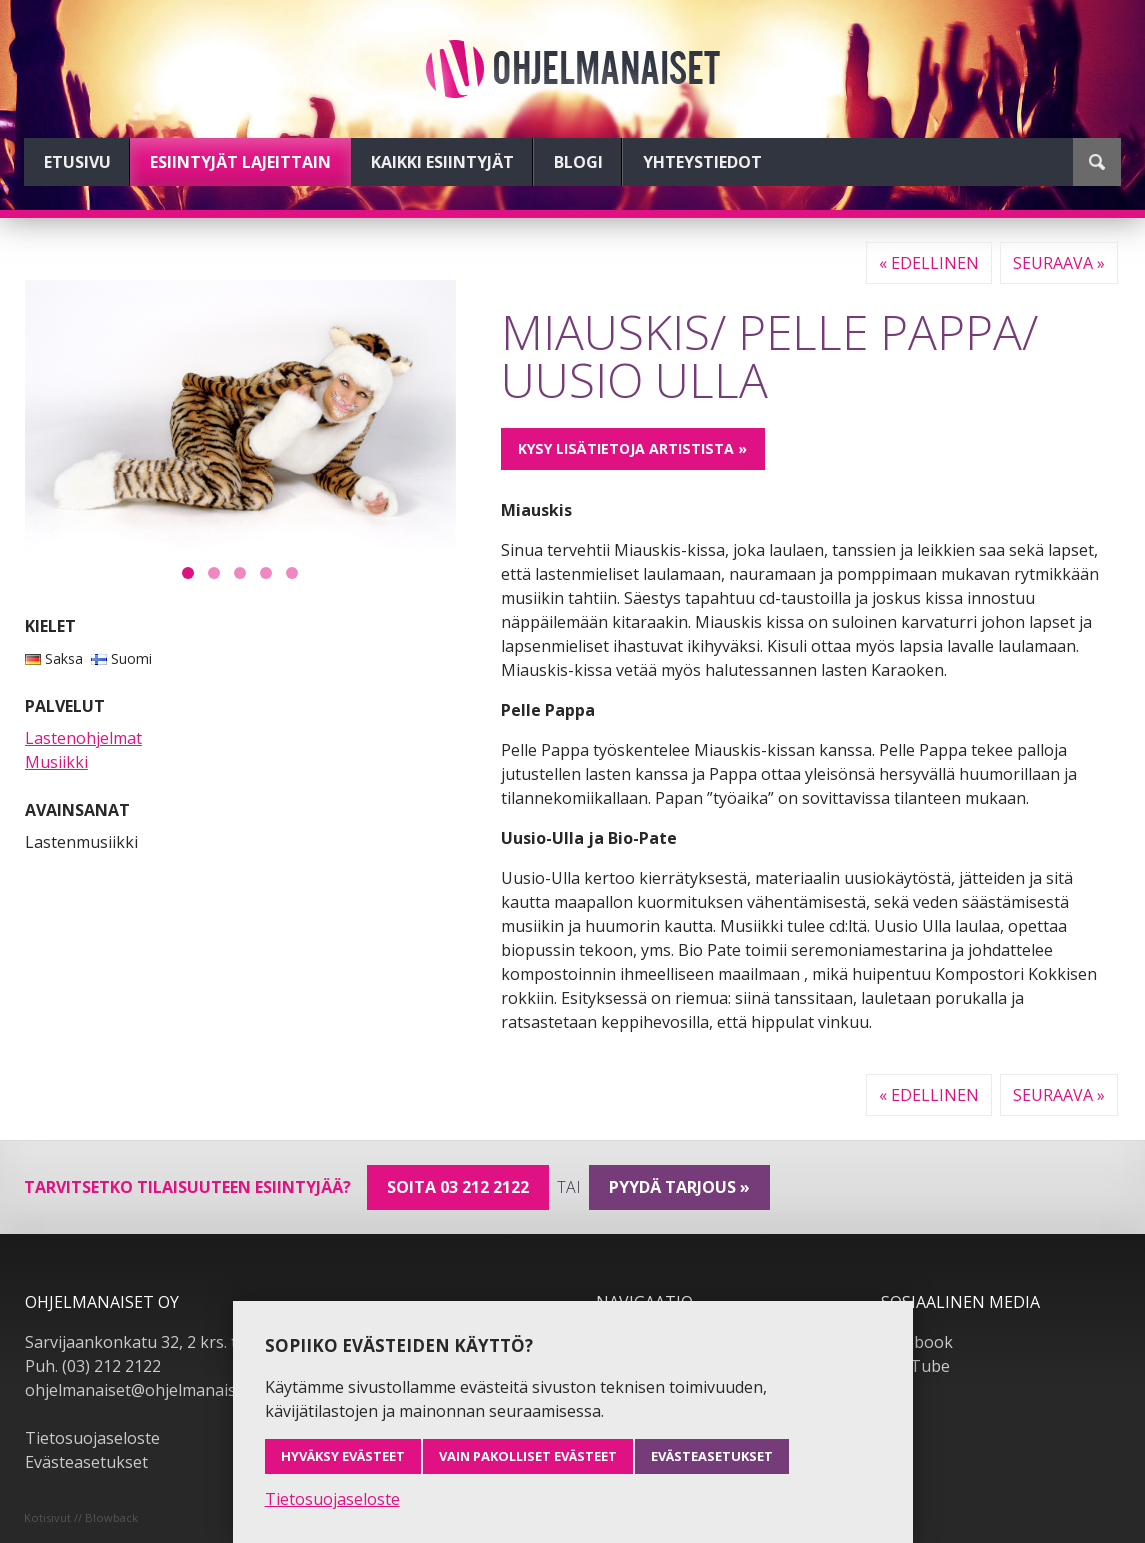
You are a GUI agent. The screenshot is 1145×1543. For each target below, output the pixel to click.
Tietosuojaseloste (92, 1438)
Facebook (917, 1342)
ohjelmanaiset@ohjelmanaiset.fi (144, 1390)
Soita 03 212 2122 (458, 1187)
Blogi (578, 162)
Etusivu (77, 162)
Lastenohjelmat (83, 738)
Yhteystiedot (702, 162)
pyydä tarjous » (679, 1187)
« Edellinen (929, 263)
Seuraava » (1059, 263)
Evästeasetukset (86, 1462)
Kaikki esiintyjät (442, 162)
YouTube (915, 1366)
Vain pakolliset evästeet (528, 1456)
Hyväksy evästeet (343, 1456)
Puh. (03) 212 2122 (93, 1366)
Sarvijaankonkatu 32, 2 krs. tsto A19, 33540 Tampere (222, 1342)
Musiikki (56, 762)
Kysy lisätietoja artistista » (632, 448)
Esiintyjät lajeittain (240, 162)
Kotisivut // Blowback (81, 1517)
